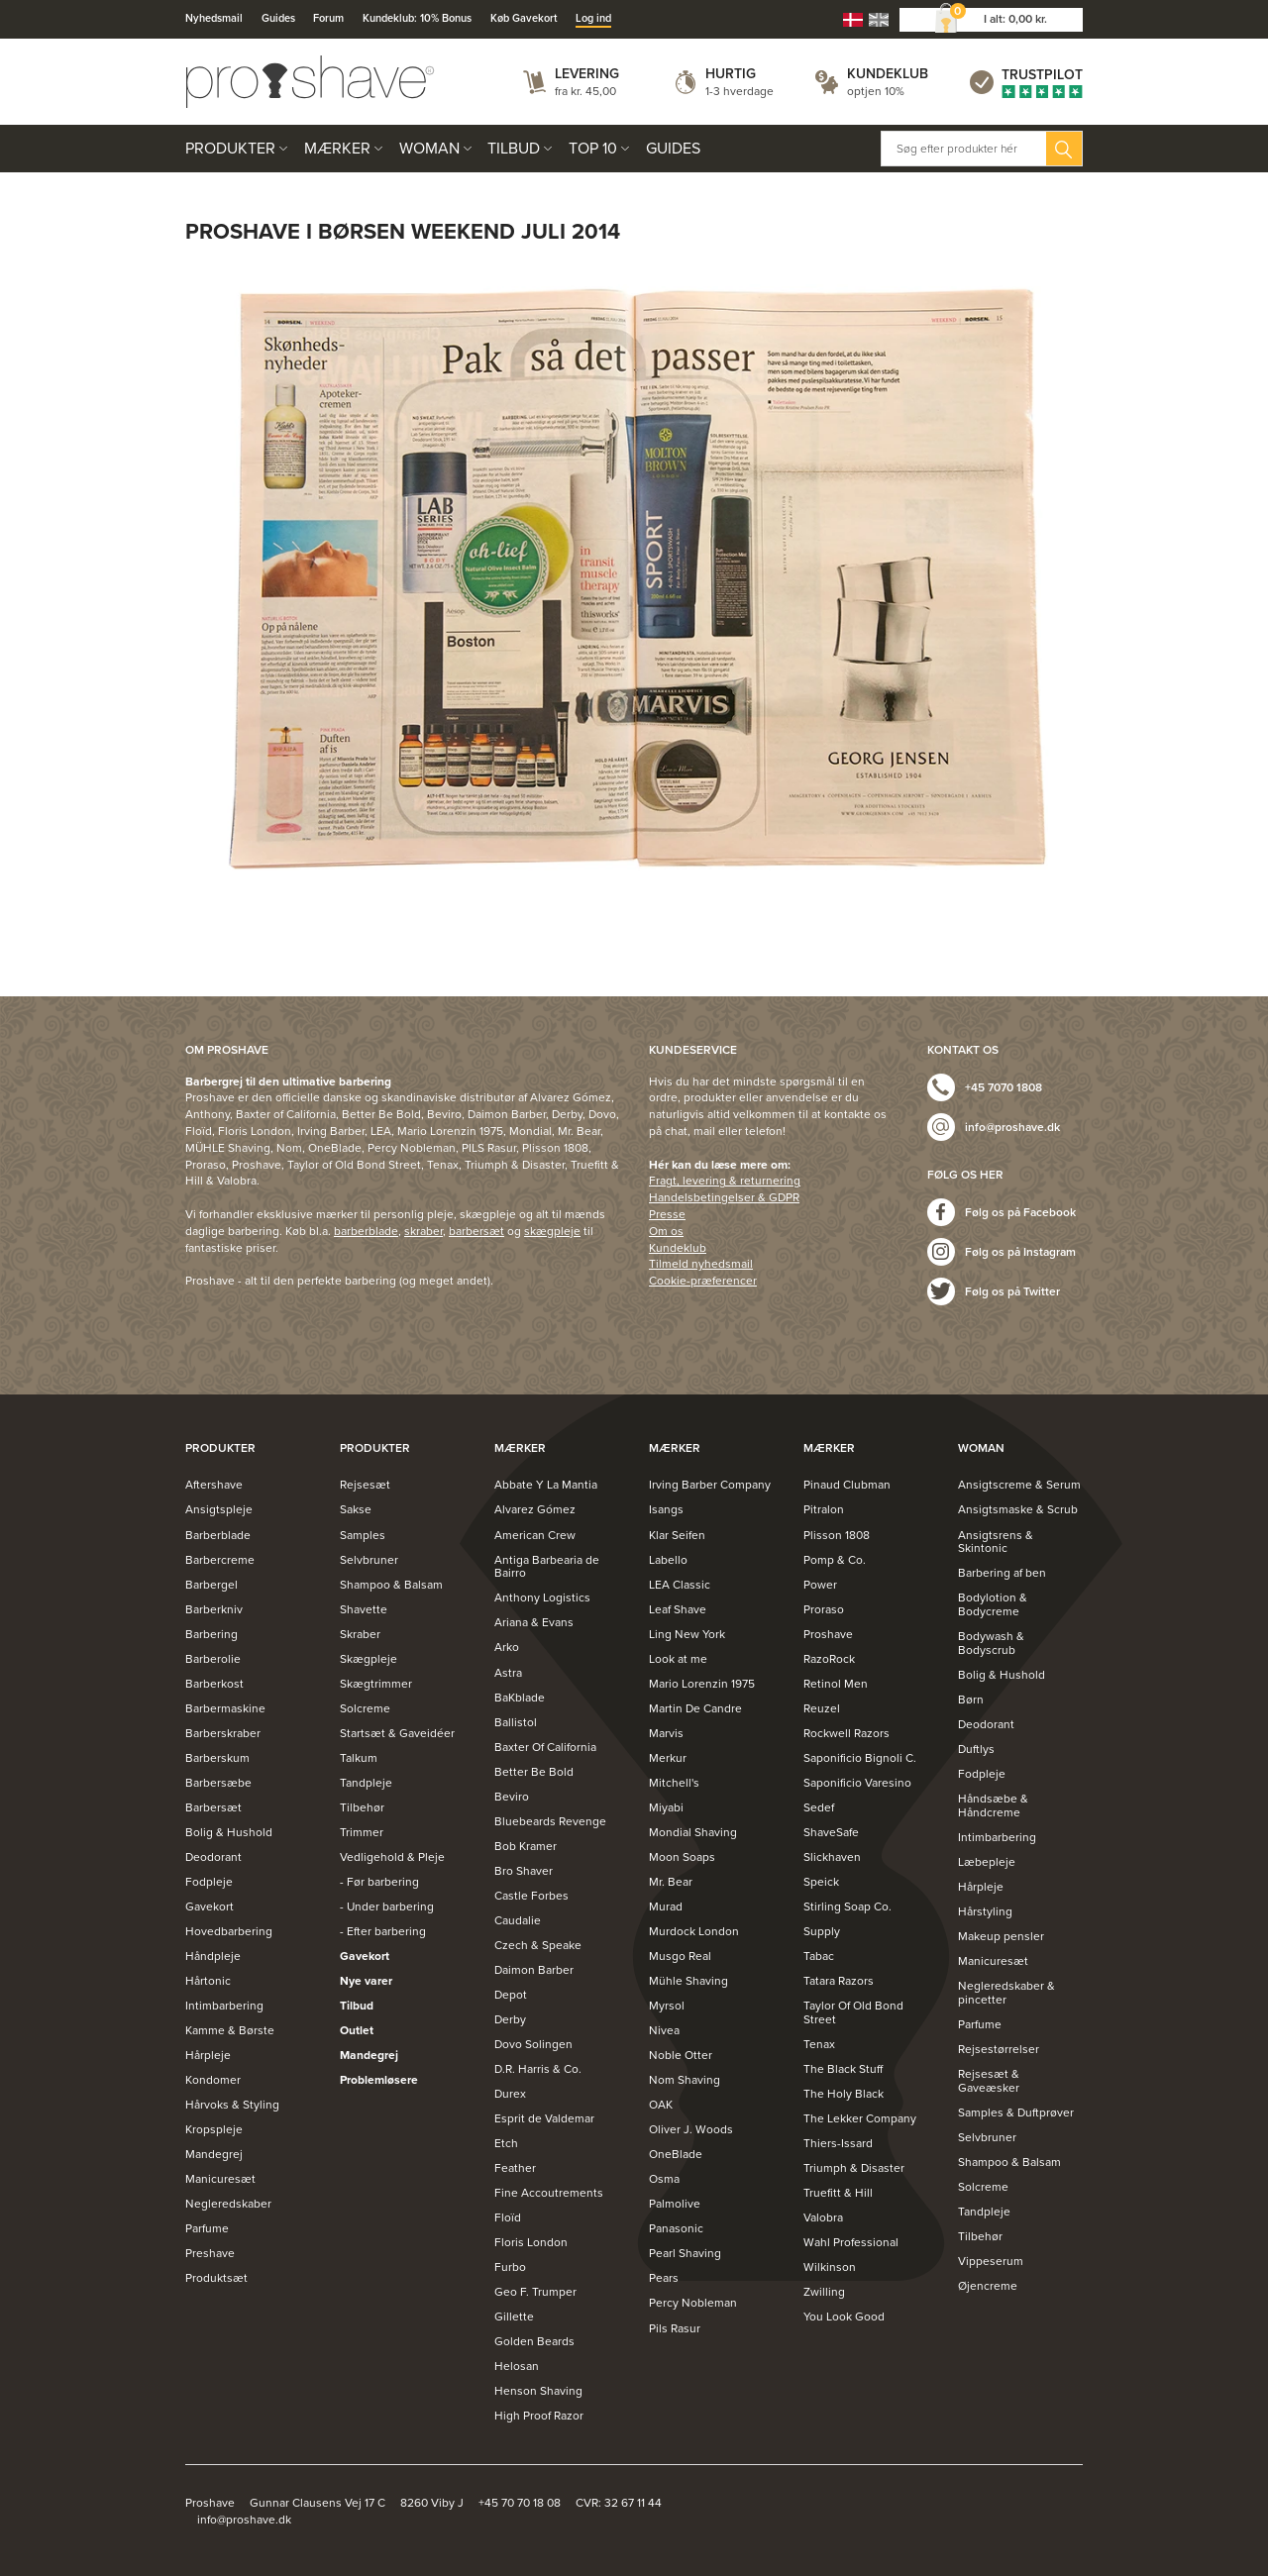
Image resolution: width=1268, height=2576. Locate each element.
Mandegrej (214, 2154)
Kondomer (213, 2080)
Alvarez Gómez (535, 1509)
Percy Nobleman (693, 2303)
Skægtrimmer (376, 1684)
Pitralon (823, 1509)
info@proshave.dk (1012, 1127)
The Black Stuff (843, 2069)
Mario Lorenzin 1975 (702, 1684)
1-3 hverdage (739, 91)
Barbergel (211, 1585)
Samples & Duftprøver (1016, 2112)
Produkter (230, 148)
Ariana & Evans (534, 1622)
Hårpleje (208, 2055)
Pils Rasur (674, 2328)
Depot (510, 1995)
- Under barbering (387, 1906)
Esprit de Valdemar (544, 2118)
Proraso (823, 1609)
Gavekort (209, 1906)
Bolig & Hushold (228, 1832)
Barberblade (218, 1535)
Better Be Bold (534, 1772)
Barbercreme (220, 1560)
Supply (821, 1931)
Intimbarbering (224, 2005)
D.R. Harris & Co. (537, 2069)
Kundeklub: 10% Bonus (417, 18)
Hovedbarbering (228, 1931)
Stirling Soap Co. (847, 1906)
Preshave (210, 2253)
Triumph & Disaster (853, 2168)
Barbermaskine (225, 1708)
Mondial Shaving (693, 1832)
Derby (510, 2019)
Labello (668, 1560)
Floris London (531, 2242)
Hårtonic (208, 1981)
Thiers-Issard (838, 2143)
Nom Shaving (684, 2080)
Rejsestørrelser (998, 2049)
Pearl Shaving (685, 2253)
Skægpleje (368, 1659)
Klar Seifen (677, 1535)
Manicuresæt (220, 2179)
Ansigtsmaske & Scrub (1018, 1509)
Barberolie (213, 1659)
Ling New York (687, 1634)
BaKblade (519, 1697)
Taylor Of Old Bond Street (853, 2012)
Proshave (828, 1634)
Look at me (678, 1659)
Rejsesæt (365, 1485)
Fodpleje (209, 1882)
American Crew (535, 1535)
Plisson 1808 (836, 1535)
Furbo (510, 2267)
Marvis (666, 1733)
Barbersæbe (218, 1783)
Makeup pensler (1001, 1936)
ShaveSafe (831, 1832)
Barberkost (214, 1684)
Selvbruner (369, 1560)
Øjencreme (987, 2286)
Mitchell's (674, 1783)
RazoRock (829, 1659)
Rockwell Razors (846, 1733)
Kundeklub (887, 73)
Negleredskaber (228, 2204)
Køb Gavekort (524, 18)
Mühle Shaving (688, 1981)
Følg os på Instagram (1020, 1252)
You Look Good (844, 2316)
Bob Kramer (525, 1846)
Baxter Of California (545, 1747)
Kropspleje (214, 2129)
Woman (429, 148)
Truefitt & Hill (838, 2193)
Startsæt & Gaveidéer (397, 1733)
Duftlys (976, 1749)
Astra (508, 1673)
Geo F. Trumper (535, 2292)
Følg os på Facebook (1020, 1212)
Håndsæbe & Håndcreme (993, 1805)
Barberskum (217, 1758)
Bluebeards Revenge (550, 1821)
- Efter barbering (383, 1931)
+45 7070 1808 (1003, 1087)
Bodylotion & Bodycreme (992, 1604)
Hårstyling (985, 1911)
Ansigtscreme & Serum (1019, 1485)
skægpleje (552, 1231)
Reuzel (821, 1708)
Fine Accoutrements (548, 2193)
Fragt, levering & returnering (724, 1180)
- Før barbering (379, 1882)
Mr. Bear (670, 1882)
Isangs (666, 1509)
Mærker (337, 148)
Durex (510, 2094)
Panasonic (676, 2228)
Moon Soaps (682, 1857)
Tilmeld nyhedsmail (701, 1264)
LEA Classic (679, 1585)
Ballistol (515, 1722)
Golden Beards (534, 2341)
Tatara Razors (838, 1981)
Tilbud (513, 148)
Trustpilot (1042, 74)
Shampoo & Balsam (391, 1585)
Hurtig (730, 73)
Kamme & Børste (229, 2030)
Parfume (207, 2228)
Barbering (211, 1634)
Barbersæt (213, 1807)
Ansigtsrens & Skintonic (995, 1542)
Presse (667, 1214)
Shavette (363, 1609)
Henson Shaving (538, 2391)
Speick (821, 1882)
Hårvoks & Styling (232, 2105)
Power (820, 1585)
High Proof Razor (538, 2415)
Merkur (668, 1758)
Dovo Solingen (533, 2044)
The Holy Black (843, 2094)
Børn (971, 1699)
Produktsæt (216, 2278)
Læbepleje (986, 1862)
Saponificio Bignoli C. (859, 1758)
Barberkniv (214, 1609)
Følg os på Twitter (1012, 1291)
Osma (664, 2179)
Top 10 (593, 148)
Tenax (819, 2044)
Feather (515, 2168)
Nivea (664, 2030)
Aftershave (214, 1485)
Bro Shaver (523, 1871)
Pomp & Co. (834, 1560)
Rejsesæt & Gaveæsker (988, 2081)
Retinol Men (835, 1684)
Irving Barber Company (710, 1485)
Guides (278, 18)
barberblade (366, 1231)
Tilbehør (362, 1807)
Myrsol (667, 2005)
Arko (506, 1647)
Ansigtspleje (219, 1509)
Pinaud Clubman (847, 1485)
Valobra (823, 2217)
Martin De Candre (695, 1708)
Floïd (507, 2217)
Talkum (358, 1758)
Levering (587, 73)
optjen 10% (875, 91)
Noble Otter (680, 2055)
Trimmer (361, 1832)
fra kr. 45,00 (585, 91)
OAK (661, 2105)
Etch (506, 2143)
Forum (328, 18)
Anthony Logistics (542, 1597)
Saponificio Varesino (857, 1783)
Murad (666, 1906)
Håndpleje (213, 1956)
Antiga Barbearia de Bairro (546, 1567)
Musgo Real (680, 1956)
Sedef (818, 1807)
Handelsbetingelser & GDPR (724, 1197)
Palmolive (674, 2204)
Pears (664, 2278)
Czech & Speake (537, 1945)
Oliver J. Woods (691, 2129)
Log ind (593, 18)
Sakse (355, 1509)
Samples (362, 1535)
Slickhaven (832, 1857)
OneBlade (675, 2154)
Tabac (818, 1956)
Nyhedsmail (214, 18)
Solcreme (365, 1708)
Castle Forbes (531, 1896)
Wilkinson (829, 2267)
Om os (666, 1231)
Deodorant (213, 1857)
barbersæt (476, 1231)
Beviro (511, 1796)
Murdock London (694, 1931)
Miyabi (666, 1807)
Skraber (360, 1634)
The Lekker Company (859, 2118)
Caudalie (517, 1920)
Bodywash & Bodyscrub (991, 1643)
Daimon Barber (534, 1970)
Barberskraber (223, 1733)
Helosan (516, 2366)
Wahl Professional (850, 2242)
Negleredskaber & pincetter (1006, 1993)
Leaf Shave (677, 1609)
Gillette (514, 2316)
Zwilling (824, 2292)
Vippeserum (990, 2261)
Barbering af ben (1002, 1573)
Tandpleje (366, 1783)
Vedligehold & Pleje (392, 1857)
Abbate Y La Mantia (545, 1485)
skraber (423, 1231)
